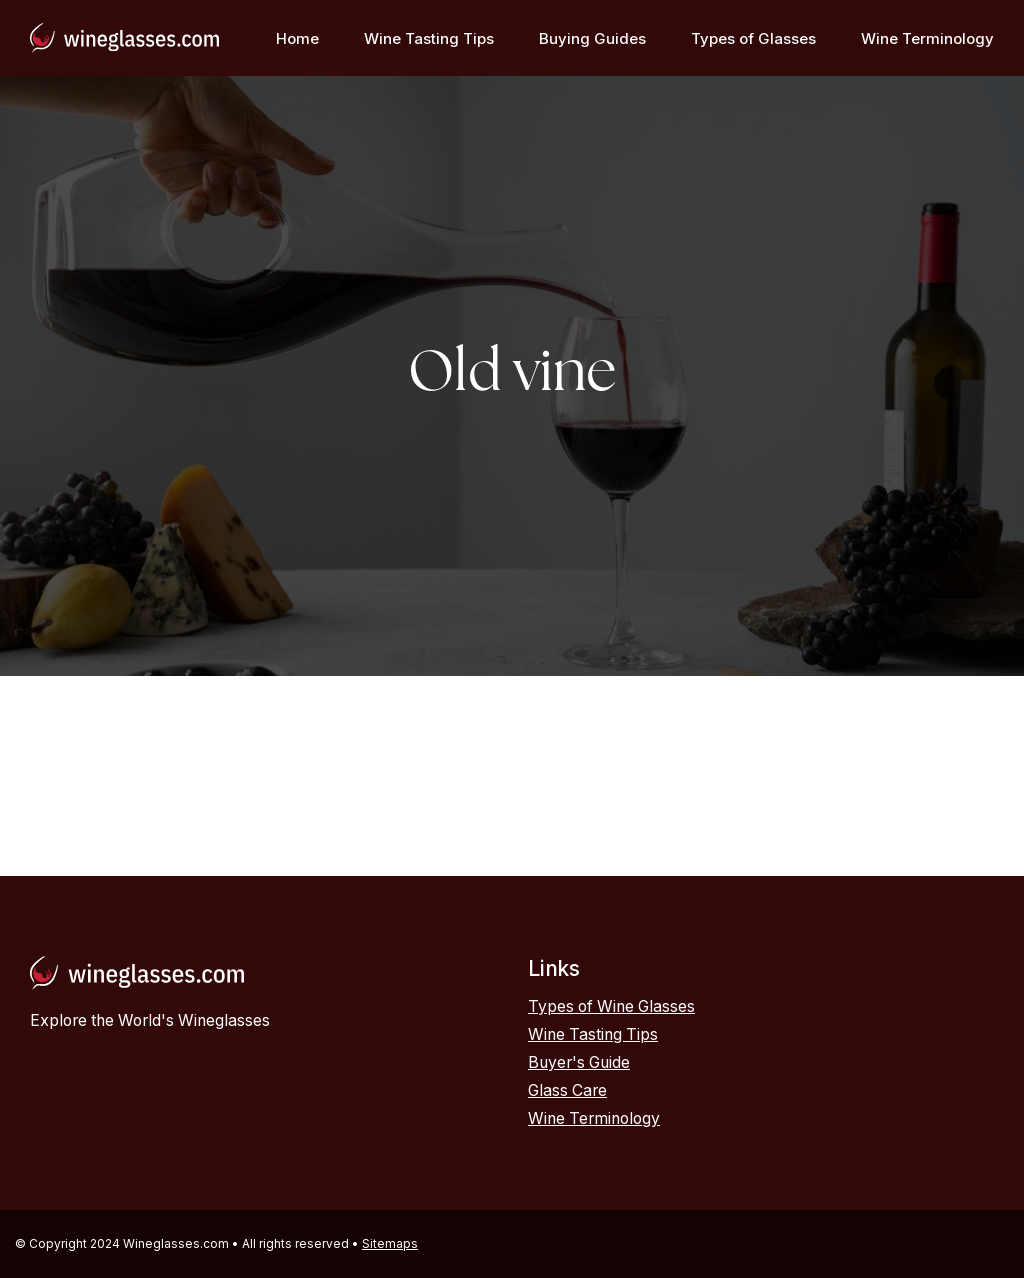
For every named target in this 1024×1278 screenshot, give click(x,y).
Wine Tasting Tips (429, 38)
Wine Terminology (927, 38)
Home (297, 38)
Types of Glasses (753, 38)
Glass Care (567, 1090)
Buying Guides (592, 38)
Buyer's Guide (579, 1062)
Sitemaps (390, 1243)
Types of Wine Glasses (611, 1006)
